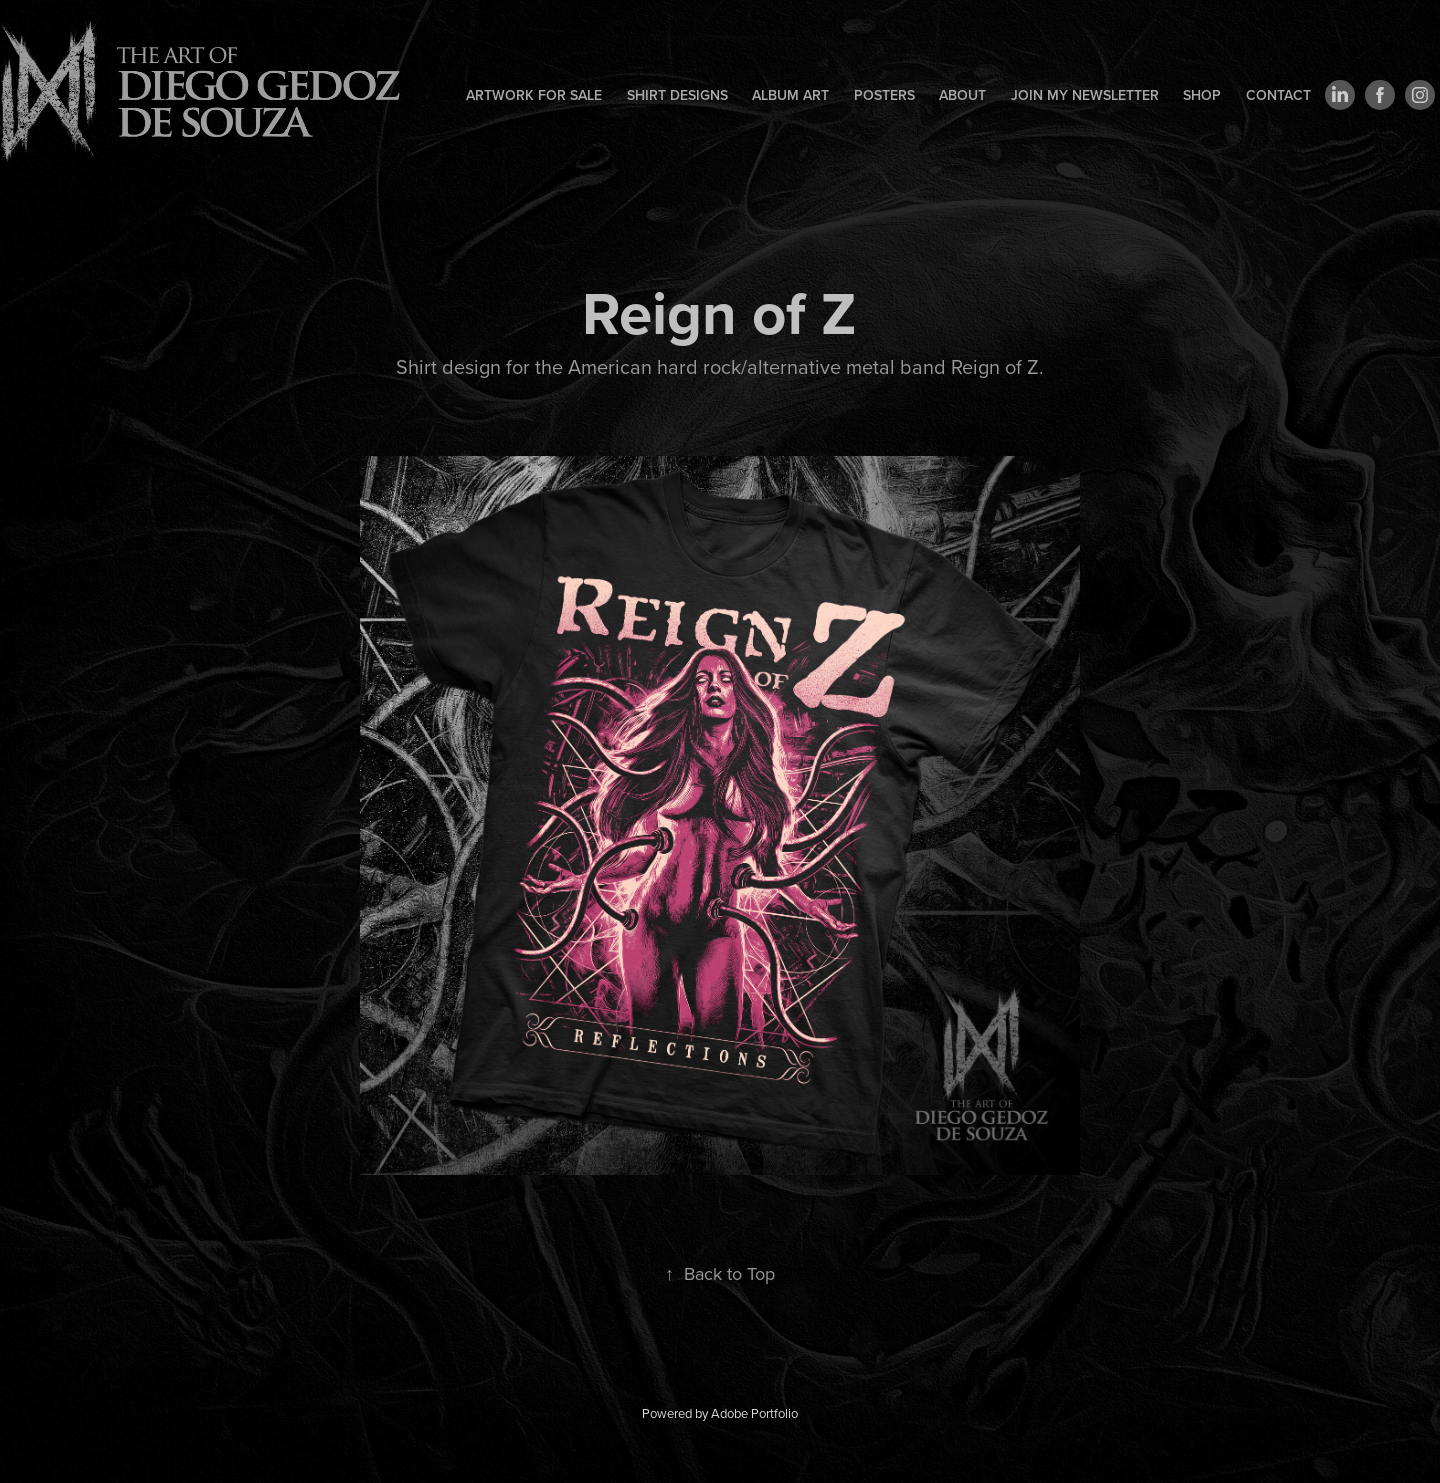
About (962, 95)
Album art (790, 95)
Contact (1278, 95)
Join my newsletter (1085, 95)
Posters (884, 95)
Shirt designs (677, 95)
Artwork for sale (534, 95)
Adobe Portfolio (754, 1413)
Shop (1202, 95)
